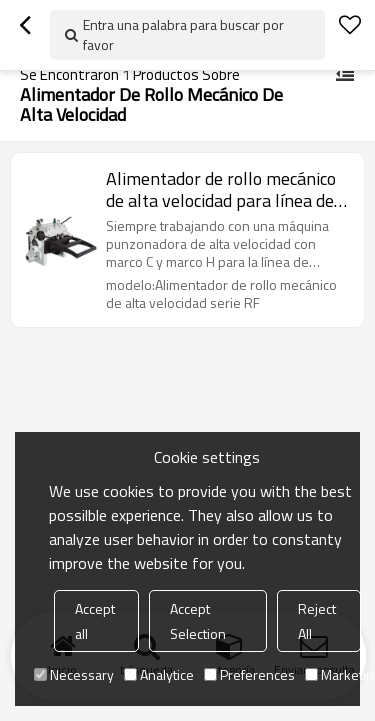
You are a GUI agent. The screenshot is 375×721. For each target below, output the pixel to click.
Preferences (249, 674)
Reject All (317, 621)
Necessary (74, 674)
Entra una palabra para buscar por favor (183, 34)
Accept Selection (198, 621)
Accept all (95, 621)
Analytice (159, 674)
